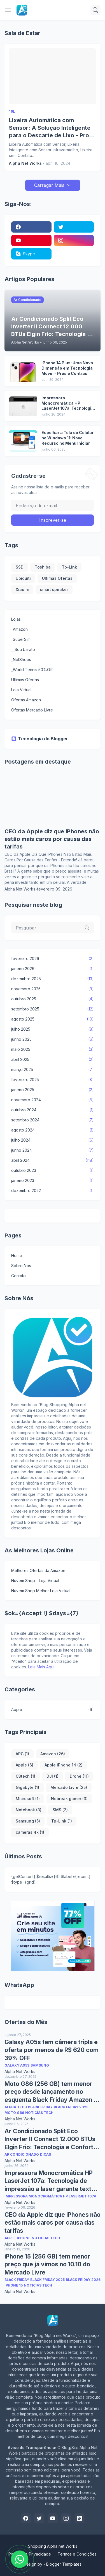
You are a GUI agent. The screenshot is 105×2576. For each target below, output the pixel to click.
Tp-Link (69, 567)
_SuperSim (21, 639)
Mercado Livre (68, 1787)
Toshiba (43, 567)
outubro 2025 (52, 999)
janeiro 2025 (52, 1090)
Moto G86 (14, 2113)
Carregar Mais (49, 185)
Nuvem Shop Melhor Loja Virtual (40, 1590)
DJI (52, 1776)
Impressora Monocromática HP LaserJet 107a (50, 2196)
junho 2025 (52, 1039)
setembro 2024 (52, 1120)
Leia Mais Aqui (41, 1666)
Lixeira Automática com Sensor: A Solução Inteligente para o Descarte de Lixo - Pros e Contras (50, 128)
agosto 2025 (52, 1019)
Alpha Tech (15, 2107)
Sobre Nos (21, 1265)
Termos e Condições (77, 2554)
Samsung (28, 1821)
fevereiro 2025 (52, 1079)
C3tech (25, 1776)
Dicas (45, 2154)
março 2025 (52, 1069)
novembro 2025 (52, 989)
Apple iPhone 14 (64, 1765)
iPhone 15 (13, 2285)
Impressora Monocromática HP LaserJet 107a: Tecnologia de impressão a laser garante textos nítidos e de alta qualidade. (68, 403)
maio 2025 (52, 1049)
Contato (18, 1275)
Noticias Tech (39, 2113)
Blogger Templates (63, 2564)
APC (22, 1753)
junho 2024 (52, 1150)
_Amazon (19, 629)
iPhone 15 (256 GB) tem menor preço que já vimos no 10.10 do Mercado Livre (47, 2264)
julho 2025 (52, 1029)
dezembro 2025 (52, 979)
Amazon (52, 1753)
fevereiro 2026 (52, 958)
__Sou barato (23, 649)
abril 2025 (52, 1059)
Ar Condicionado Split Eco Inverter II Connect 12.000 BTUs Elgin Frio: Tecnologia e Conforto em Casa (50, 2139)
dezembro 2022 (52, 1190)
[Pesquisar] (95, 10)
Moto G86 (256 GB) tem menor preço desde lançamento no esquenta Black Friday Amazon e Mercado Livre (50, 2092)
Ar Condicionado (21, 2154)
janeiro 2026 (52, 968)
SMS (60, 1809)
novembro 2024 (52, 1100)
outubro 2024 (52, 1110)
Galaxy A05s (16, 2065)
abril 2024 (52, 1160)
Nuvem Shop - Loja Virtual (35, 1580)
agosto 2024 (52, 1130)
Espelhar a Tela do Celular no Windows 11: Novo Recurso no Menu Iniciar (67, 438)
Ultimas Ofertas (57, 578)
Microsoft (28, 1798)
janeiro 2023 (52, 1180)
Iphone (24, 2238)
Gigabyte (27, 1787)
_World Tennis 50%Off (32, 669)
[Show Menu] (8, 10)
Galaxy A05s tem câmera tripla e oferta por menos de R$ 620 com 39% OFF (51, 2050)
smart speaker (54, 589)
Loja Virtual (21, 689)
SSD (20, 567)
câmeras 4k (30, 1832)
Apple (52, 1709)
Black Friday (40, 2107)
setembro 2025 (52, 1009)
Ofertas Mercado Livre (32, 710)
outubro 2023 (52, 1170)
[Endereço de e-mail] (52, 505)
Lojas (16, 619)
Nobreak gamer (69, 1798)
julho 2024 (52, 1140)
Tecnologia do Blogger (39, 738)
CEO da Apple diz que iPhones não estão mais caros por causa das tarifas (51, 839)
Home (16, 1255)
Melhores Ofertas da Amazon (38, 1570)
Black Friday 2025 (71, 2107)
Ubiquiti (23, 578)
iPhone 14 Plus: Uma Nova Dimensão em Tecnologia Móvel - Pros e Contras (67, 368)
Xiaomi (22, 589)
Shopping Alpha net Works (52, 2546)
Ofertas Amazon (26, 699)
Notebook (28, 1809)
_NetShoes (21, 659)
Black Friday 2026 (83, 2280)
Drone (79, 1776)
